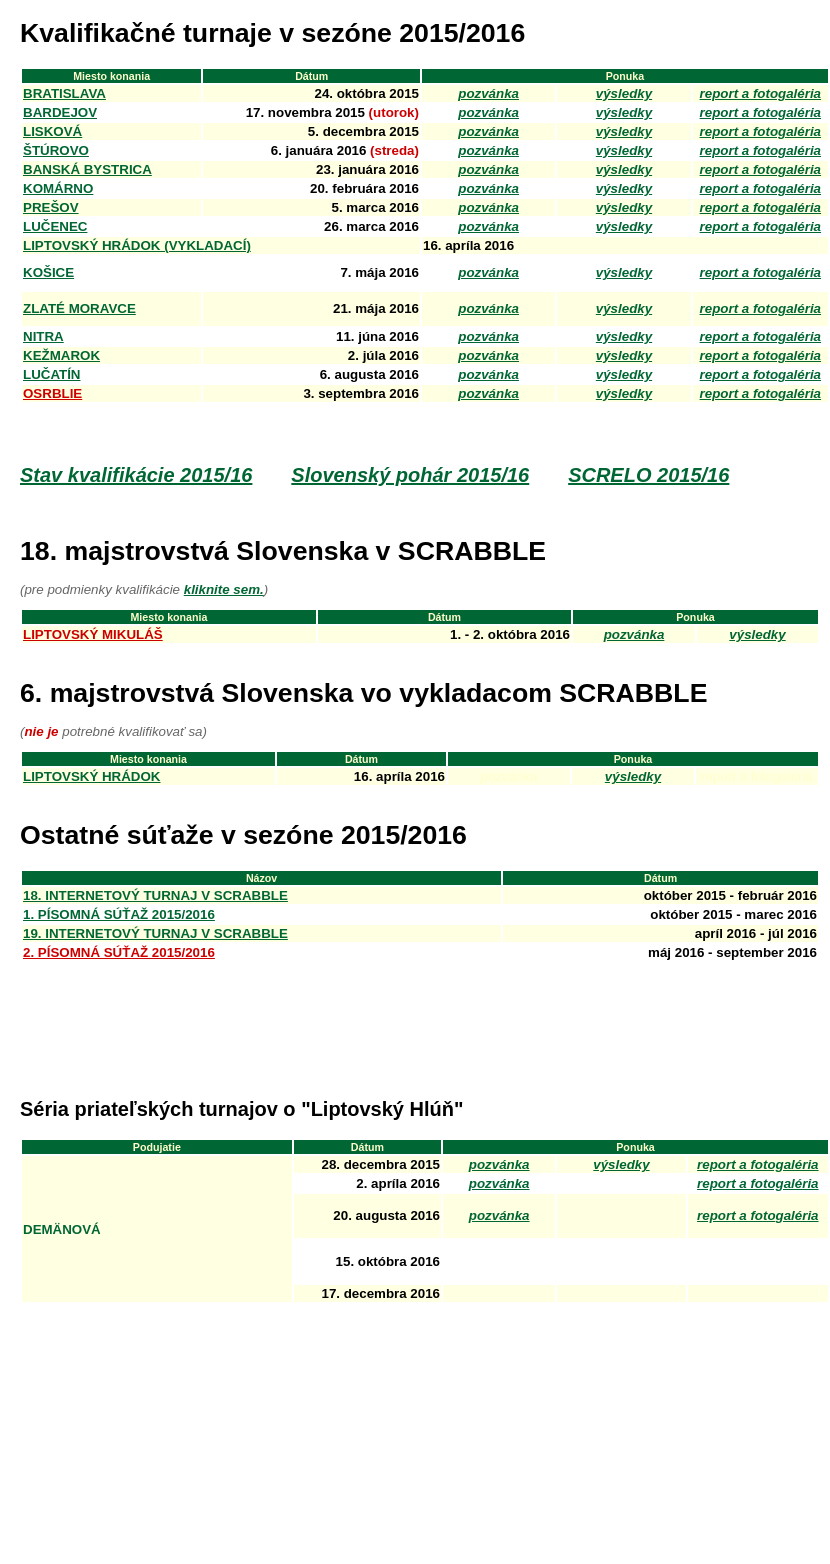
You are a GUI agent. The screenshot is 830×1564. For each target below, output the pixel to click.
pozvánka (488, 93)
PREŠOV (51, 207)
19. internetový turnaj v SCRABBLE (155, 933)
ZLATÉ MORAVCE (79, 308)
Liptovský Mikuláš (93, 634)
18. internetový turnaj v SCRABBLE (155, 895)
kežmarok (61, 355)
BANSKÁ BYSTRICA (87, 169)
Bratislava (64, 93)
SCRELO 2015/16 (648, 475)
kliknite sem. (224, 589)
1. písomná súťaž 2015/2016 (119, 914)
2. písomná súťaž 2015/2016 (119, 952)
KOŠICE (48, 272)
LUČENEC (55, 226)
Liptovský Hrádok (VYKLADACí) (137, 245)
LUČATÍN (52, 374)
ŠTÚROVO (56, 150)
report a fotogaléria (757, 1164)
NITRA (43, 336)
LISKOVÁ (52, 131)
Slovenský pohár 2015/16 (410, 475)
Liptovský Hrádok (92, 776)
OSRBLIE (52, 393)
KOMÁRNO (58, 188)
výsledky (624, 93)
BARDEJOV (60, 112)
